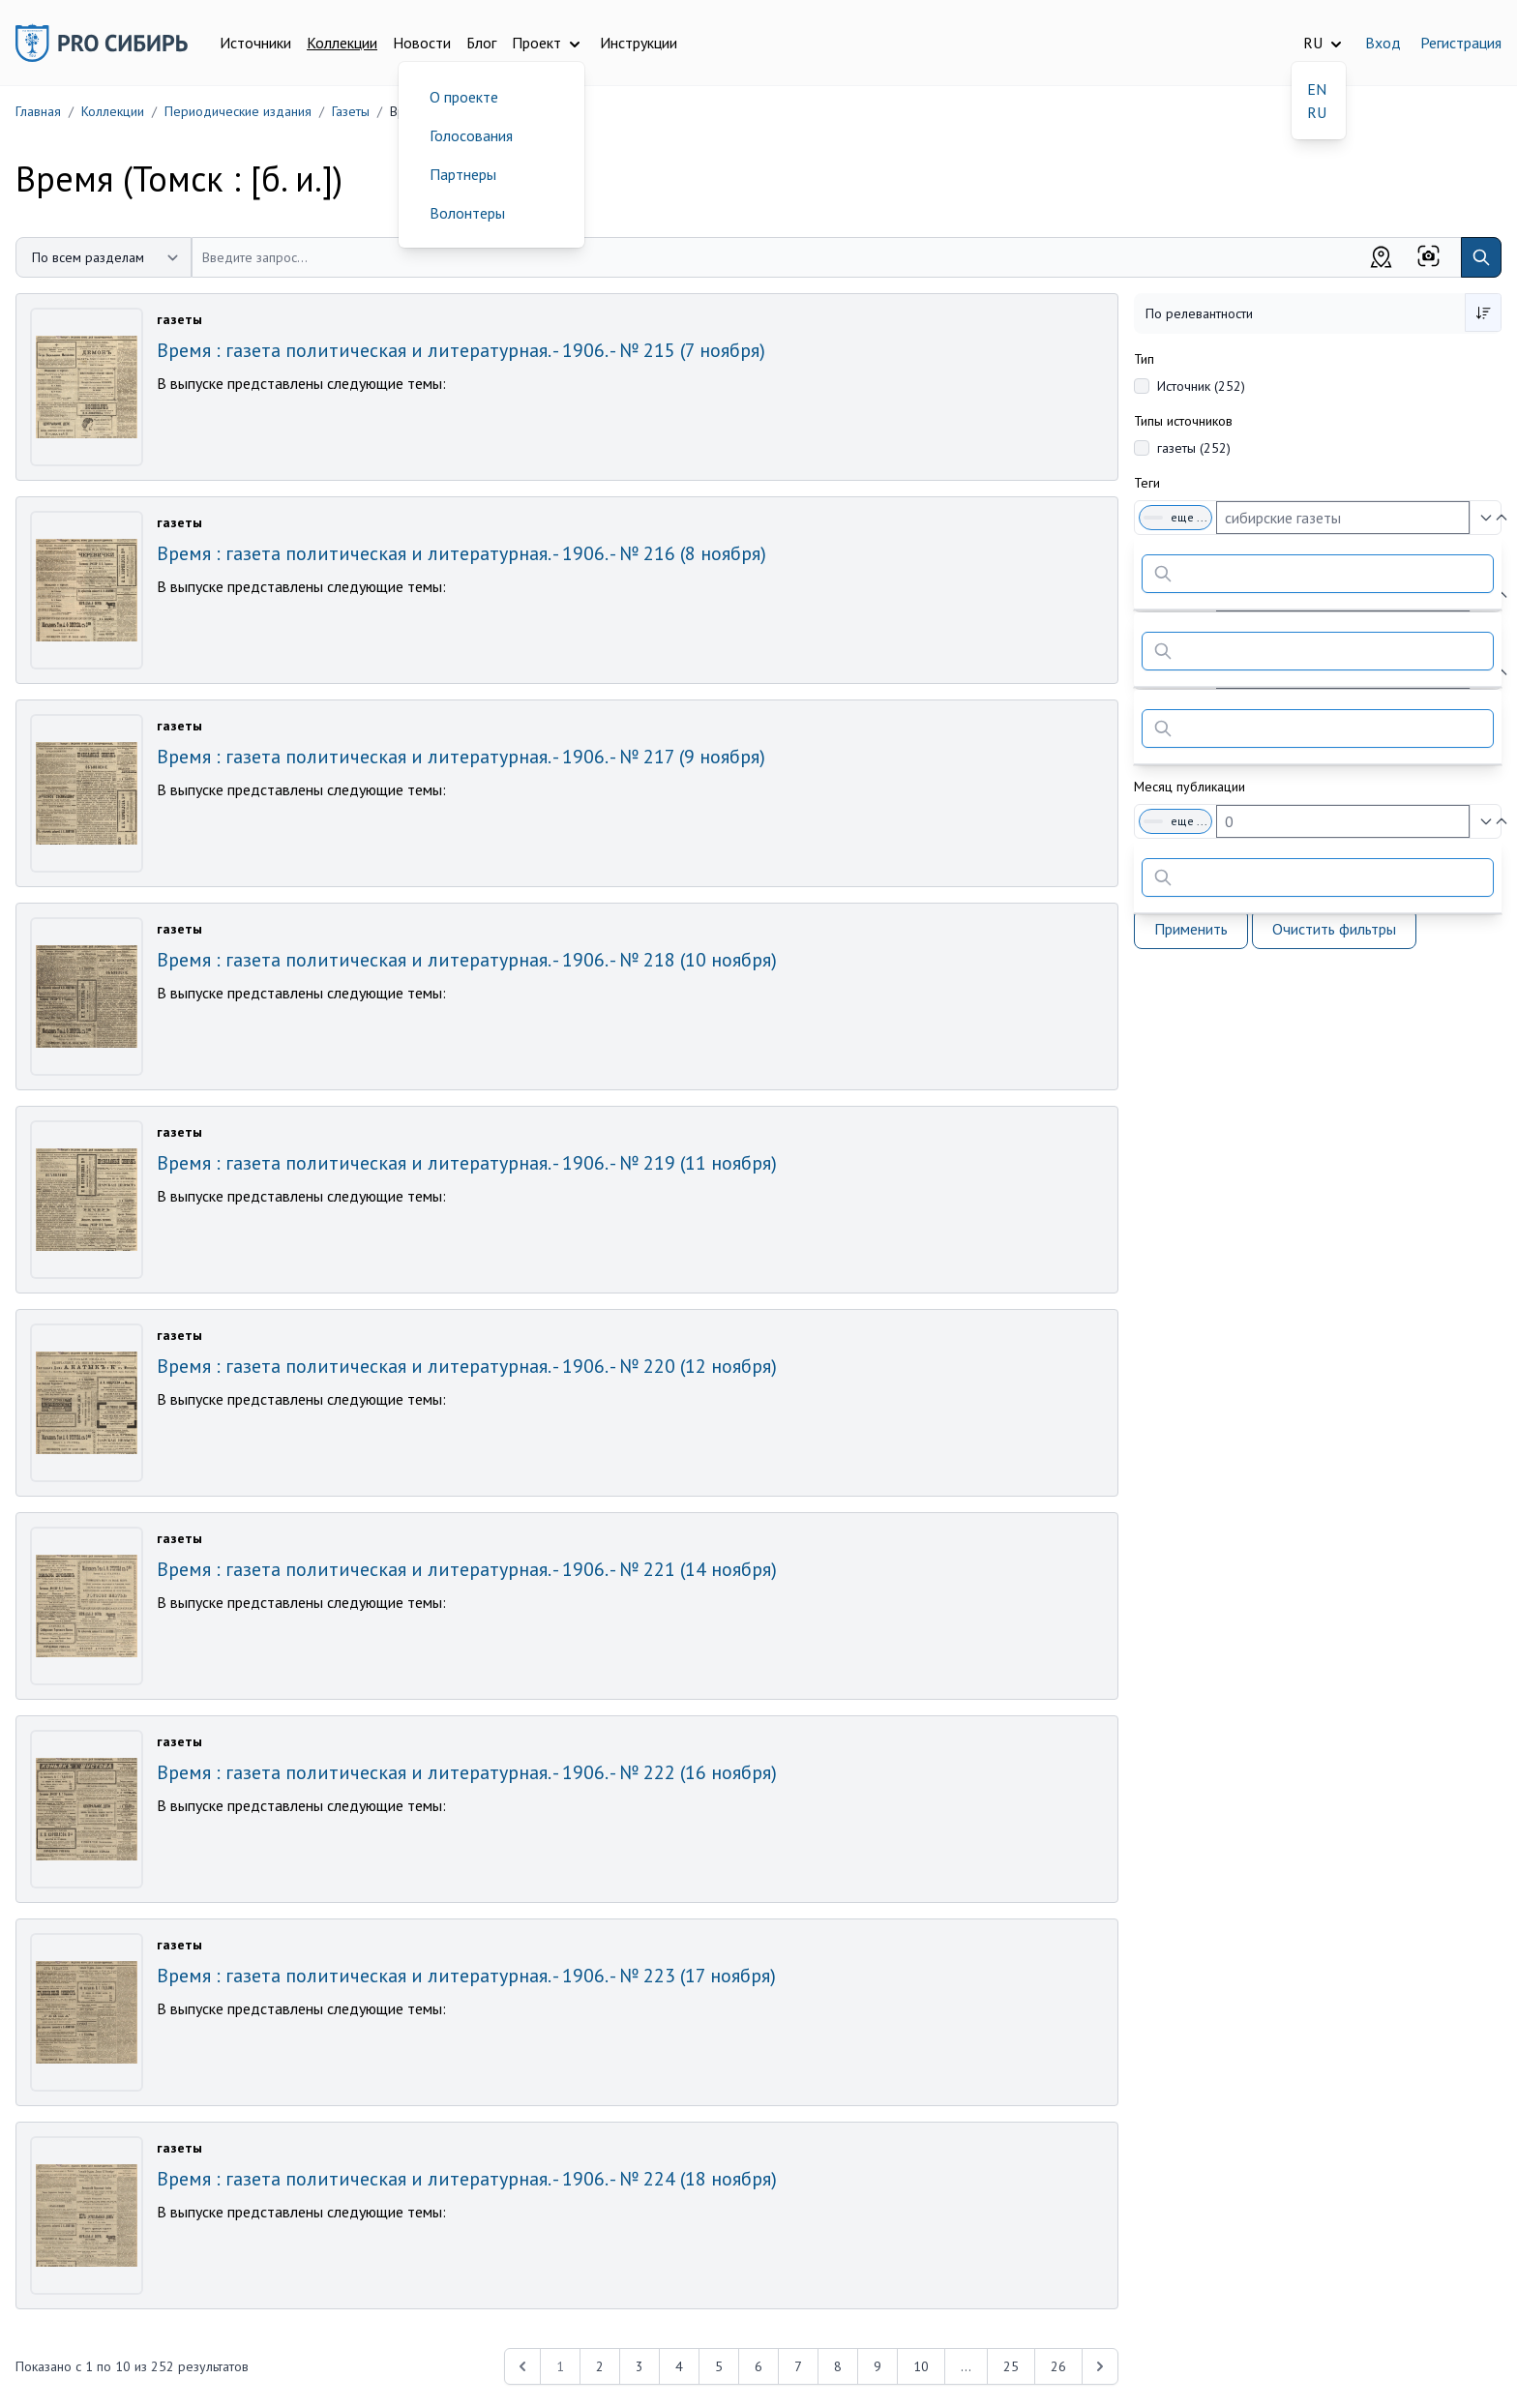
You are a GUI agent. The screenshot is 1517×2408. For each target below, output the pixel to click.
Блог (481, 42)
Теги (1147, 482)
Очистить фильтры (1334, 928)
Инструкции (638, 42)
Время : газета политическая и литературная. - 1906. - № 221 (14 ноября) (467, 1569)
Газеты (351, 111)
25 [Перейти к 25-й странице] (1011, 2366)
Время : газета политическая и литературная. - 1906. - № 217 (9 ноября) (461, 756)
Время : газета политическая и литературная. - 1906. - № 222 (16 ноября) (467, 1772)
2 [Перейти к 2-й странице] (600, 2366)
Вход (1383, 42)
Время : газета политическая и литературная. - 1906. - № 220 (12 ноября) (467, 1366)
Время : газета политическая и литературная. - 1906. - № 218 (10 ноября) (467, 959)
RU (1316, 112)
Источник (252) (1201, 386)
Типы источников (1183, 421)
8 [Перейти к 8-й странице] (838, 2366)
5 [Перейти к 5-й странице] (719, 2366)
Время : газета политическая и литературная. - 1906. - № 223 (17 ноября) (466, 1975)
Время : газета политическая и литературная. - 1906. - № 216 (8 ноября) (461, 553)
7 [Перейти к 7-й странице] (798, 2366)
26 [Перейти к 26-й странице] (1058, 2366)
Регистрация (1461, 42)
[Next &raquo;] (1100, 2366)
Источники (255, 42)
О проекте (464, 96)
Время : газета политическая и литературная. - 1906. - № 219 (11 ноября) (467, 1162)
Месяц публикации (1189, 786)
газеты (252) (1194, 448)
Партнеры (463, 174)
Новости (422, 42)
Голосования (471, 135)
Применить (1191, 928)
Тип (1144, 359)
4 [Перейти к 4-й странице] (679, 2366)
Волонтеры (467, 213)
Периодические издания (238, 111)
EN (1316, 89)
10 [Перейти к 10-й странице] (921, 2366)
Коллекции (342, 42)
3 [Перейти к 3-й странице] (639, 2366)
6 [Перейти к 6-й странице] (758, 2366)
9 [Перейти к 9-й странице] (877, 2366)
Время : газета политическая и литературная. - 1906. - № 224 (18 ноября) (467, 2178)
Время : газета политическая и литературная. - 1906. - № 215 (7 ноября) (461, 350)
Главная (38, 111)
